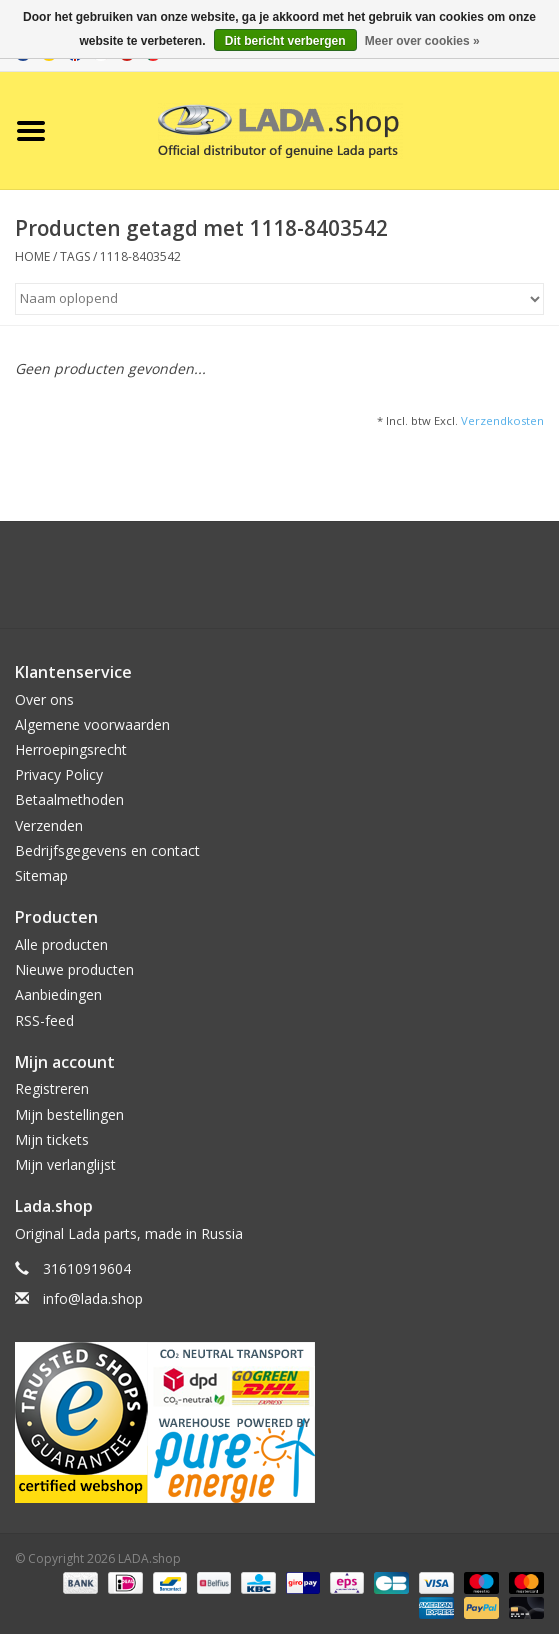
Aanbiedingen (58, 994)
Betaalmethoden (69, 799)
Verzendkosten (502, 420)
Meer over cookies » (422, 41)
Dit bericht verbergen (285, 41)
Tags (75, 256)
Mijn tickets (52, 1139)
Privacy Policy (59, 774)
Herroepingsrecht (71, 749)
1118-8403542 (140, 256)
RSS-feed (44, 1020)
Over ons (44, 699)
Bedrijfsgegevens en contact (107, 850)
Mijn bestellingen (69, 1114)
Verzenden (49, 825)
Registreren (52, 1088)
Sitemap (41, 875)
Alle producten (61, 944)
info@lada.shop (93, 1298)
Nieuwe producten (74, 969)
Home (32, 256)
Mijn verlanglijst (65, 1164)
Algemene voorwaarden (92, 724)
